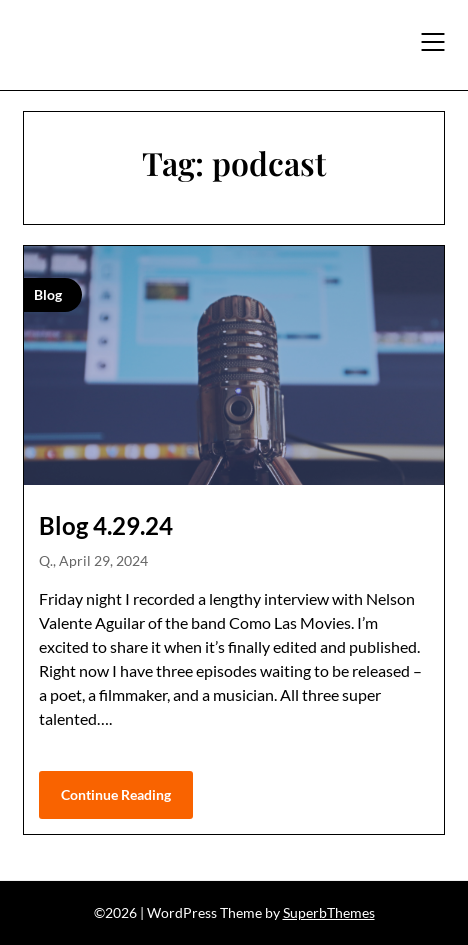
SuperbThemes (329, 912)
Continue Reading (116, 794)
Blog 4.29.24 (106, 525)
